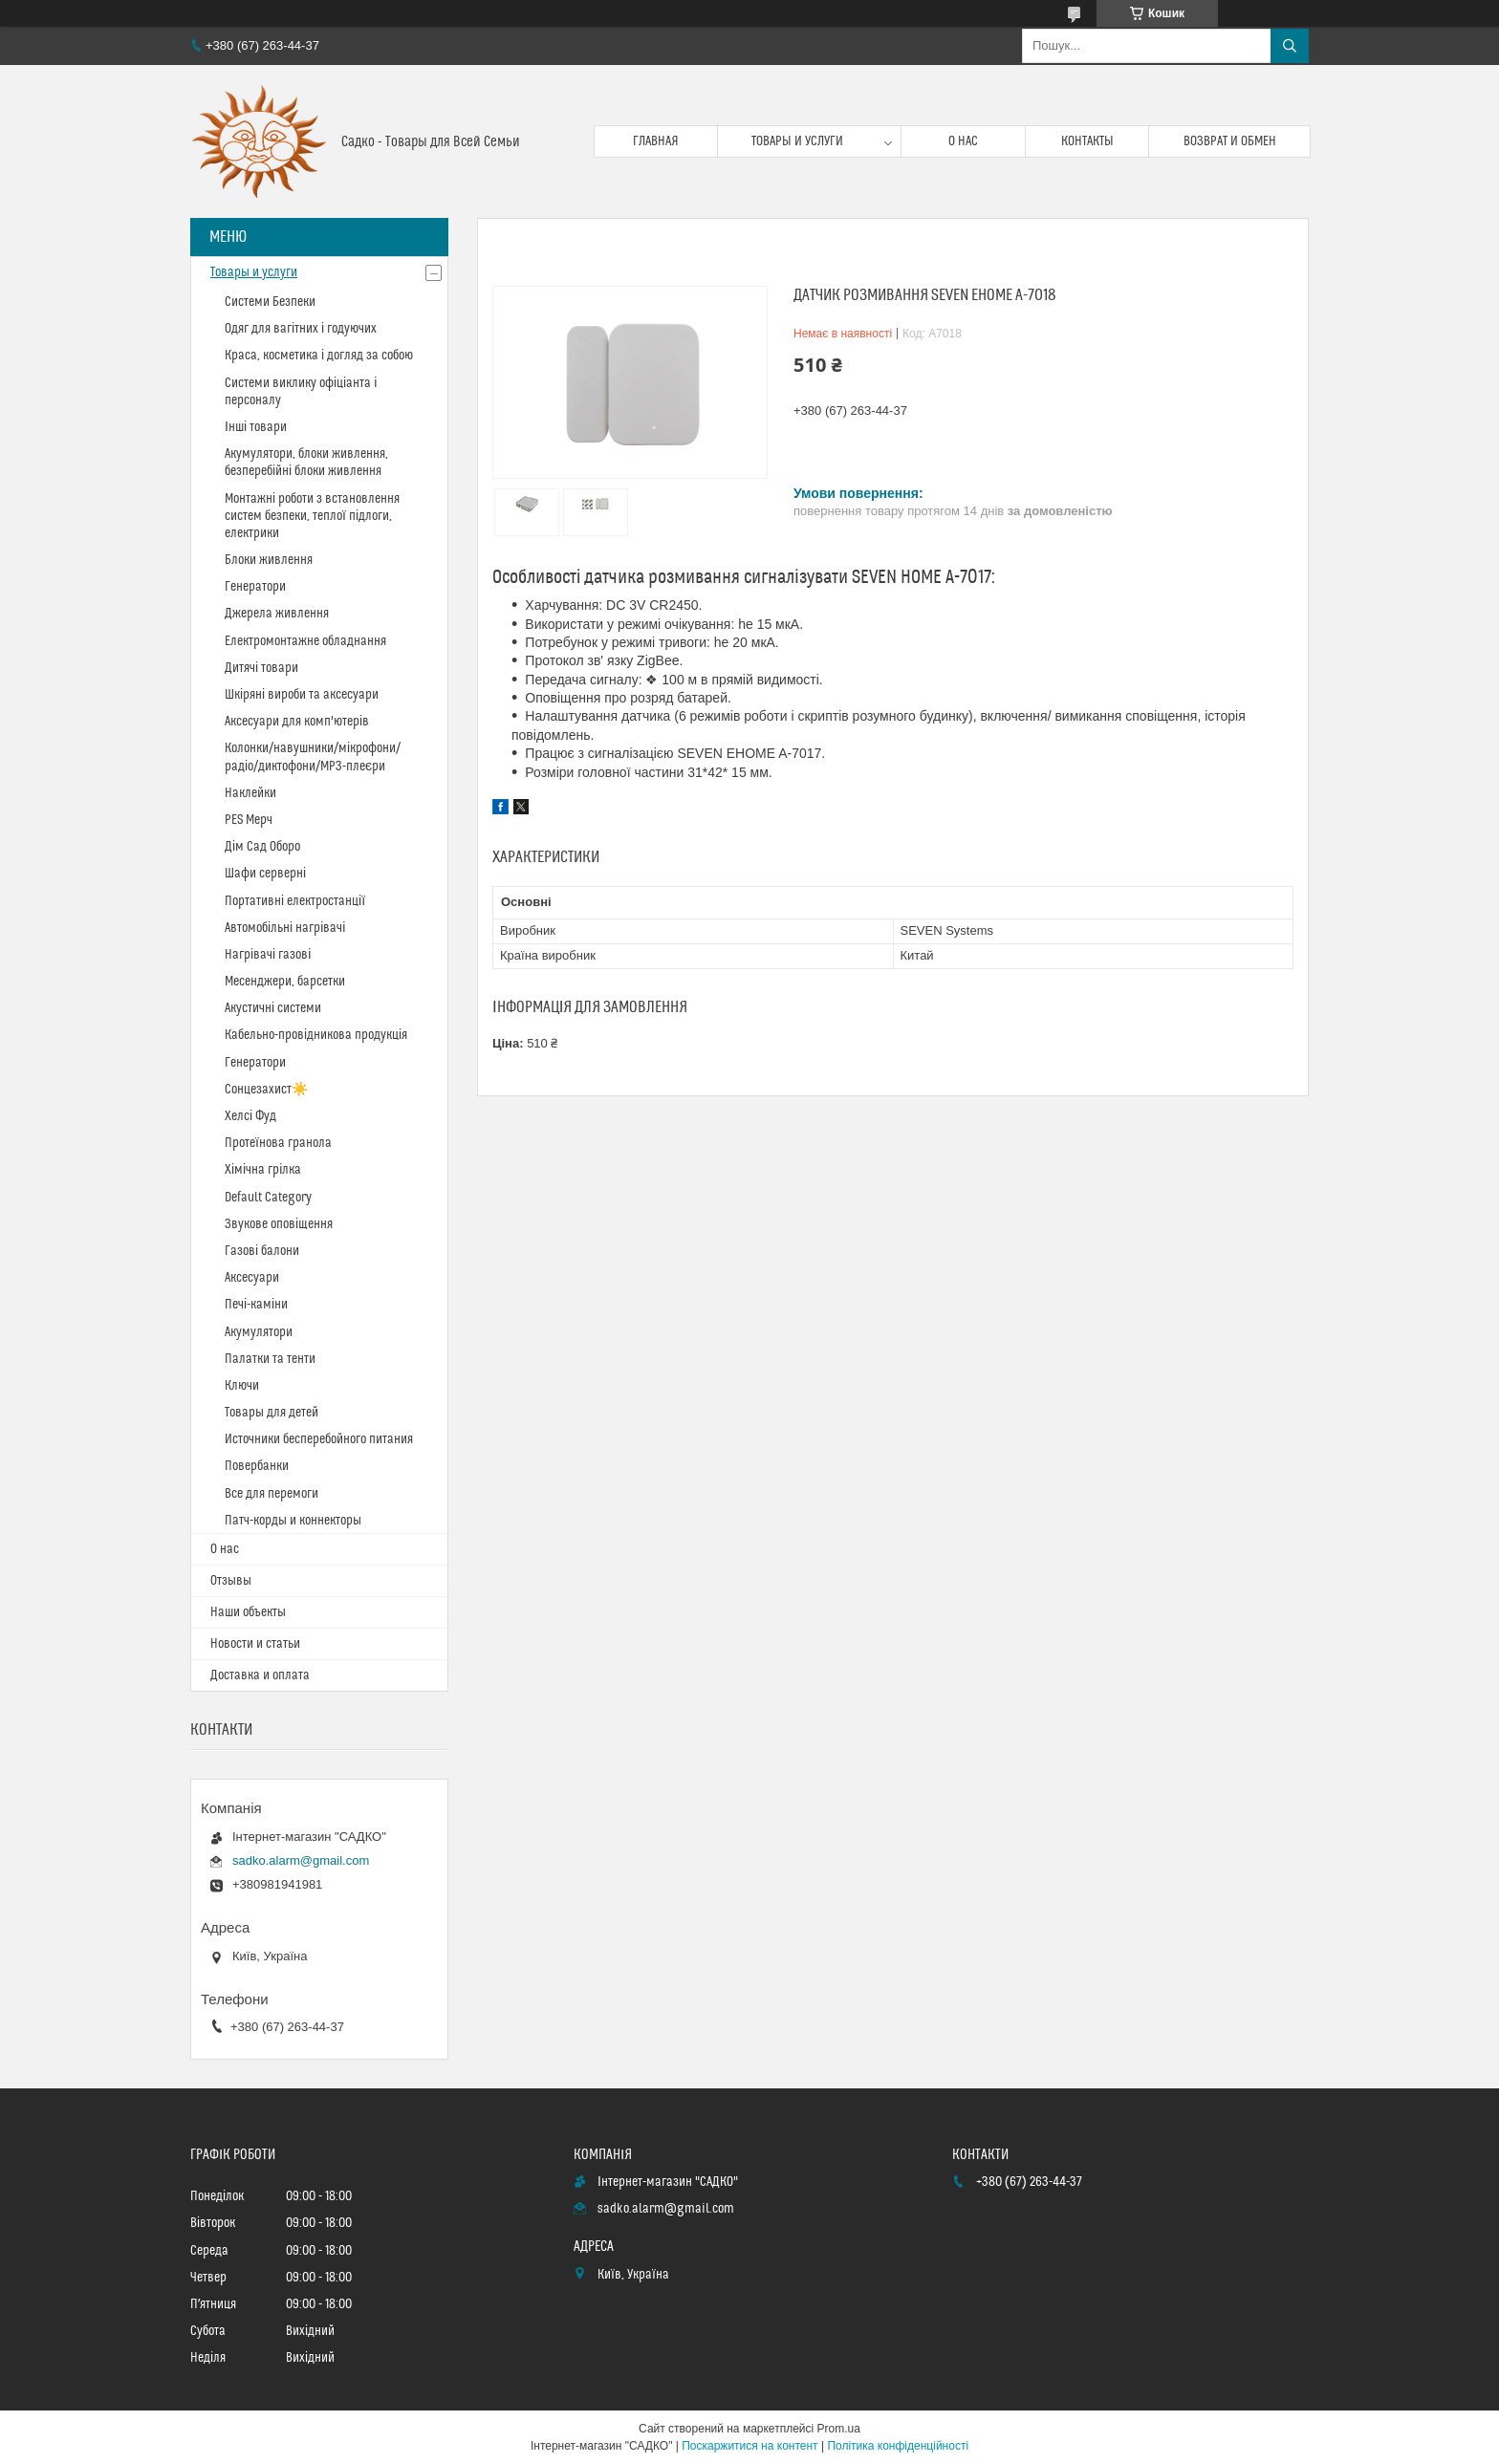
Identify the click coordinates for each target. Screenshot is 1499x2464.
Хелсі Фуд (250, 1116)
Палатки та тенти (270, 1359)
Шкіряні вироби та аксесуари (302, 694)
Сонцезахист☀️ (266, 1089)
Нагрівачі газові (268, 954)
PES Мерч (248, 820)
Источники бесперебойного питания (319, 1439)
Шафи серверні (265, 873)
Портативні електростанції (295, 901)
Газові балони (262, 1251)
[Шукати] (1290, 46)
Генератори (255, 586)
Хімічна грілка (263, 1170)
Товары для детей (271, 1412)
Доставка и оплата (260, 1675)
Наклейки (250, 793)
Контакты (1087, 141)
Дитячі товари (261, 668)
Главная (656, 141)
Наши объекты (248, 1612)
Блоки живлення (269, 560)
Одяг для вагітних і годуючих (301, 328)
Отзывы (230, 1581)
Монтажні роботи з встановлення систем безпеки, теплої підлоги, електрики (312, 516)
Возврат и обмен (1230, 141)
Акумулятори (259, 1332)
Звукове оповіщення (279, 1224)
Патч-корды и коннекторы (293, 1520)
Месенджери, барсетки (285, 981)
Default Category (268, 1197)
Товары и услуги (797, 141)
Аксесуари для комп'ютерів (297, 721)
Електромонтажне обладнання (305, 641)
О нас (963, 141)
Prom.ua (838, 2428)
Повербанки (257, 1466)
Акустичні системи (273, 1008)
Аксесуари (252, 1278)
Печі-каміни (256, 1304)
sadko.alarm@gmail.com (300, 1860)
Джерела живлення (277, 613)
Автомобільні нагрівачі (285, 928)
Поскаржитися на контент (749, 2446)
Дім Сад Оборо (262, 846)
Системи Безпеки (270, 302)
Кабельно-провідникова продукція (316, 1035)
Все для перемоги (271, 1494)
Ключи (242, 1386)
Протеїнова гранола (278, 1143)
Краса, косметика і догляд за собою (319, 355)
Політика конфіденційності (897, 2446)
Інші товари (256, 427)
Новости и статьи (255, 1644)
